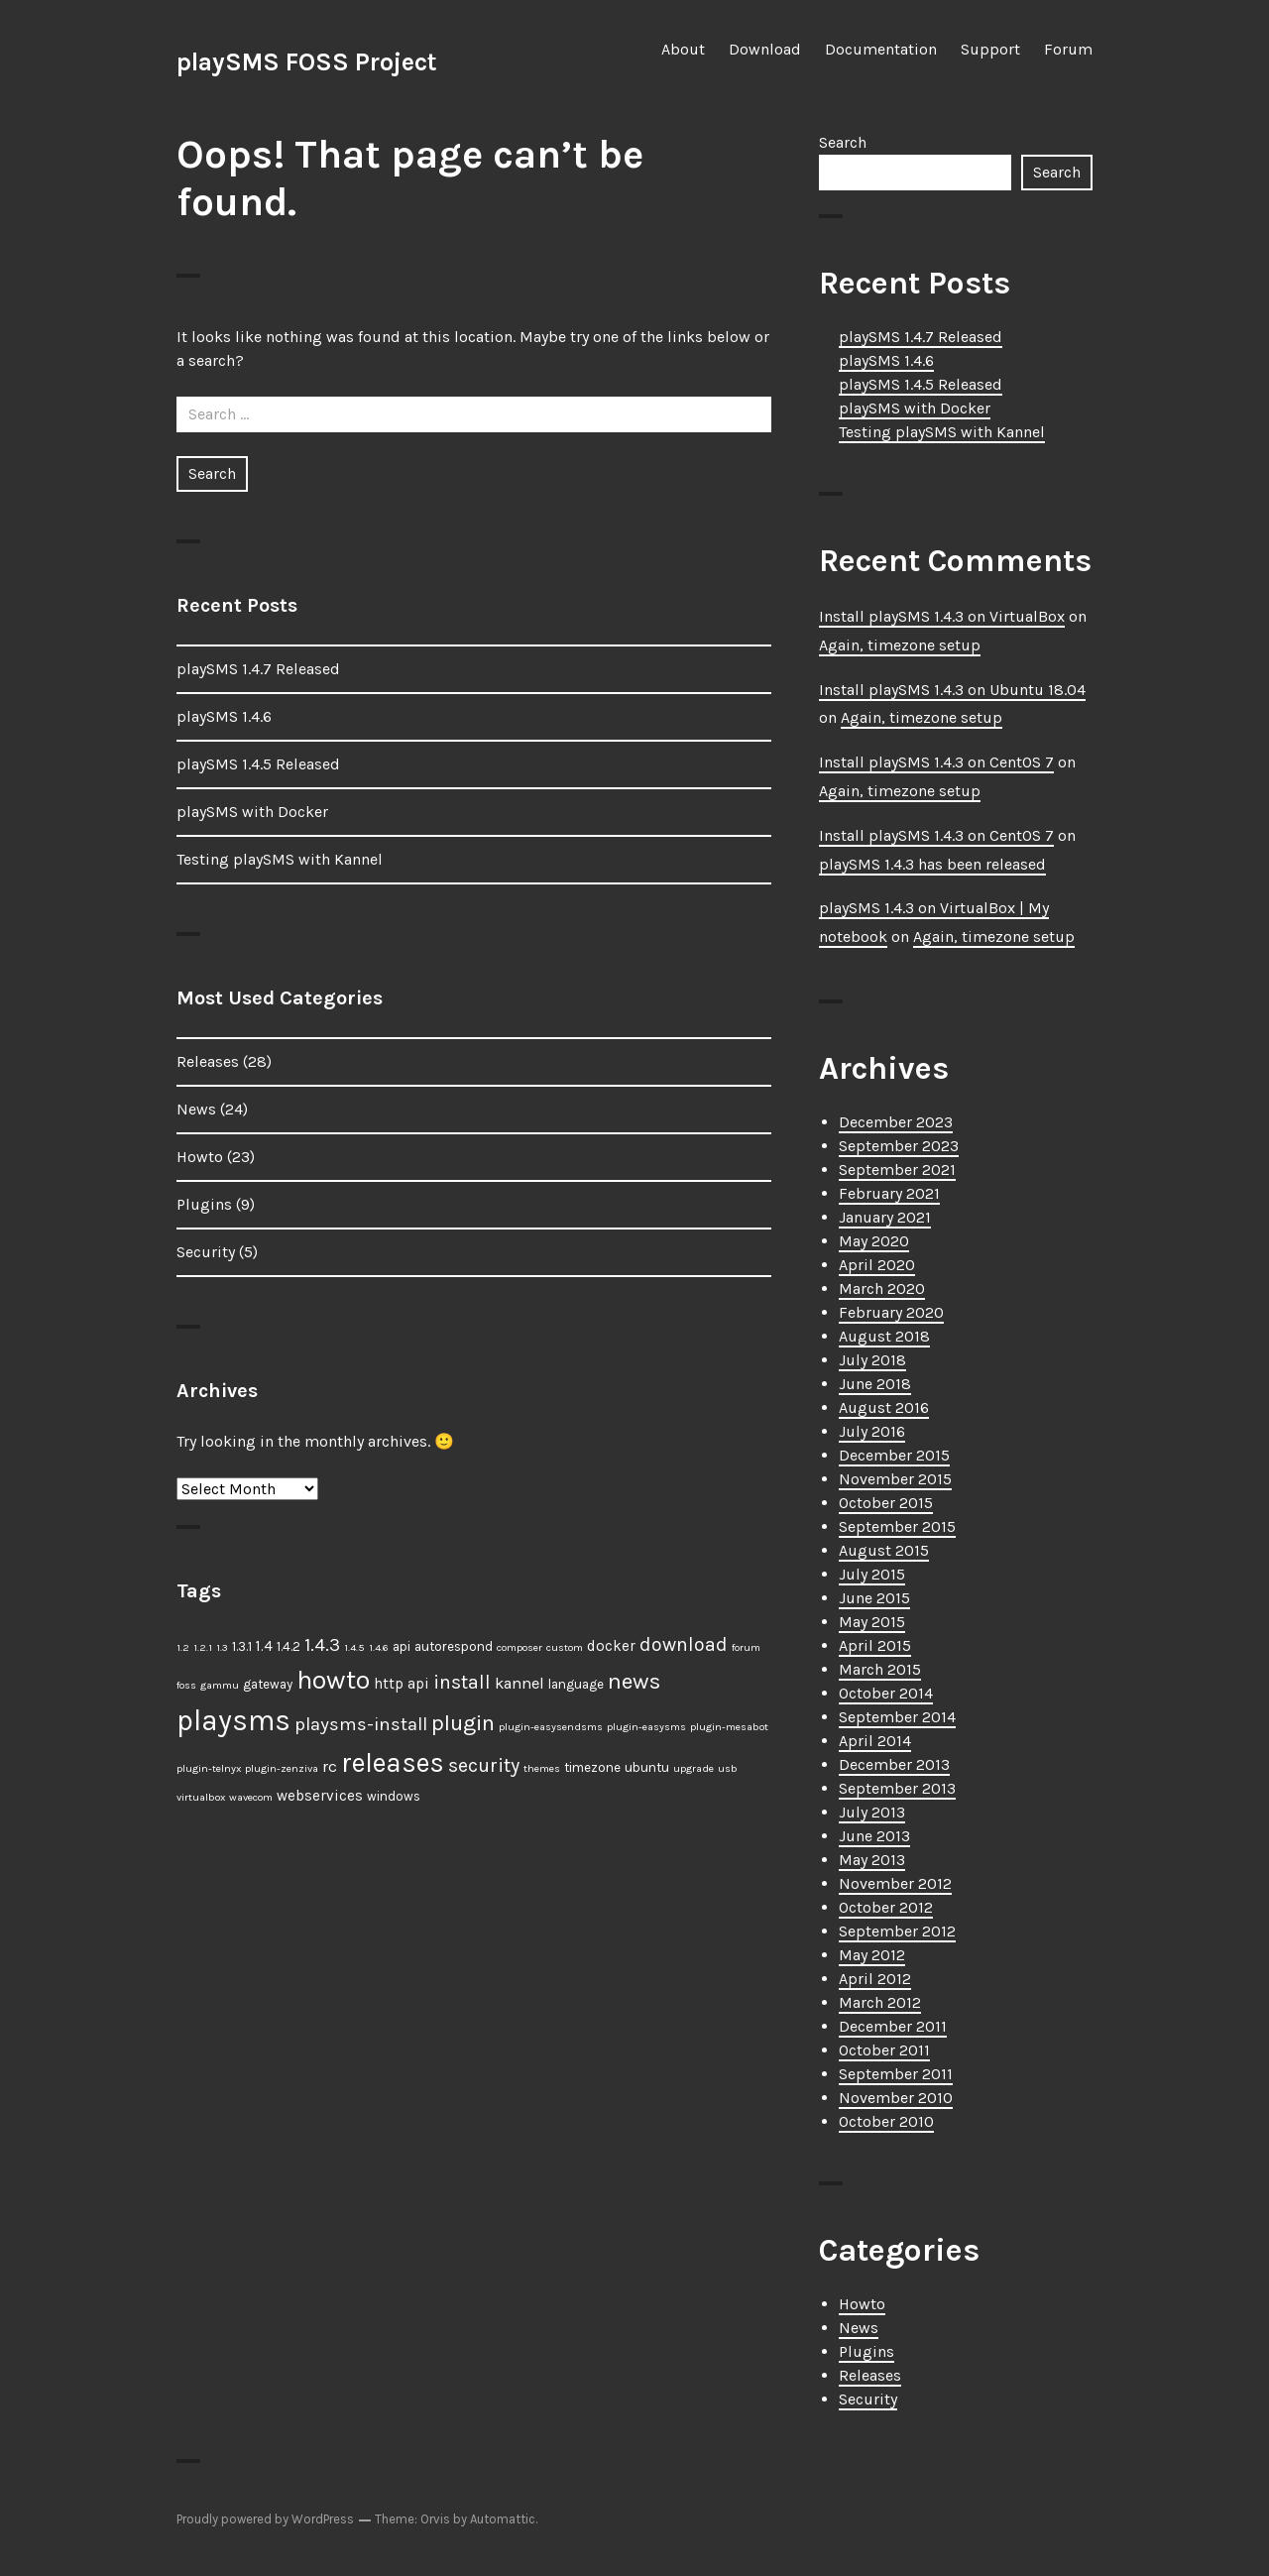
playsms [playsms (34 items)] (233, 1720)
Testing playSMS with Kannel (279, 859)
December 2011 (893, 2026)
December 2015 (894, 1455)
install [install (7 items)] (462, 1682)
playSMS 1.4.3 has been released (932, 864)
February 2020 (891, 1312)
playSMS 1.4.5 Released (258, 764)
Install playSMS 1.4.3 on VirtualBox (942, 616)
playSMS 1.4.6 (224, 716)
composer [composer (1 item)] (519, 1647)
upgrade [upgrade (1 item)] (693, 1768)
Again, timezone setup (900, 645)
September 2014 (897, 1716)
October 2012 (886, 1907)
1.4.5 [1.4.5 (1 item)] (354, 1647)
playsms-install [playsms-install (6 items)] (360, 1724)
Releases (207, 1061)
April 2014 (875, 1740)
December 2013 (894, 1764)
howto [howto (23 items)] (333, 1680)
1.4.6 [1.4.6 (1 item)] (379, 1647)
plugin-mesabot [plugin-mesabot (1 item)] (729, 1726)
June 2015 (874, 1597)
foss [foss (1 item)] (186, 1685)
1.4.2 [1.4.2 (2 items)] (288, 1646)
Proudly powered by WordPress (265, 2519)
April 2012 (875, 1978)
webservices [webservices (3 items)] (320, 1796)
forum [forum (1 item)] (746, 1647)
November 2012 (895, 1883)
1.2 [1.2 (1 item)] (182, 1647)
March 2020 (882, 1288)
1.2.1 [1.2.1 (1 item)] (202, 1647)
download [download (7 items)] (683, 1644)
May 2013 (872, 1859)
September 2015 (897, 1526)
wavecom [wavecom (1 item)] (251, 1797)
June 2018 (875, 1383)
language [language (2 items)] (576, 1684)
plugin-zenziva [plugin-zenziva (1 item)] (281, 1768)
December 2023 (896, 1121)
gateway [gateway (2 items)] (267, 1684)
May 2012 (872, 1954)
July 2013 (872, 1812)
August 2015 (884, 1550)
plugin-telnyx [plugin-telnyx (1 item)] (208, 1768)
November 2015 (895, 1478)
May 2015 (872, 1621)
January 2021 (885, 1217)
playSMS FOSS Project (306, 62)
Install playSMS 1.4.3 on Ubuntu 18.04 (952, 689)
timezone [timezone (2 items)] (592, 1767)
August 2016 (884, 1407)
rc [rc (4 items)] (329, 1766)
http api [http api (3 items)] (401, 1684)
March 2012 (880, 2002)
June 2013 (874, 1835)
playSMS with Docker (252, 811)
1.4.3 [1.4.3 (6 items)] (322, 1645)
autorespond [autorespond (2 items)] (453, 1646)
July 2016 (872, 1431)
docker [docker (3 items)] (611, 1646)
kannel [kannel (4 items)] (519, 1683)
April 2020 (877, 1264)
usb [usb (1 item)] (728, 1768)
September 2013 (897, 1788)
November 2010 (896, 2097)
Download (765, 49)
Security (205, 1251)
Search (842, 142)
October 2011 (884, 2050)
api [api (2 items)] (401, 1646)
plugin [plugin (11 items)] (463, 1722)
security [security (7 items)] (483, 1765)
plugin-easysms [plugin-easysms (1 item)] (646, 1726)
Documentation (881, 49)
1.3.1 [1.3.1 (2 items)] (242, 1646)
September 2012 (897, 1931)
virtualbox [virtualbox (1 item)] (200, 1797)
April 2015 (875, 1645)
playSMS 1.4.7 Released (258, 668)
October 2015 (886, 1502)
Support (990, 49)
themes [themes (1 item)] (541, 1768)
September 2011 (896, 2073)
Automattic (502, 2519)
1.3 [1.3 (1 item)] (222, 1647)
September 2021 (897, 1169)
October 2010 (886, 2121)
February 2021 (889, 1193)
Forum (1068, 49)
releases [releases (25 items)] (392, 1763)
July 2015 (872, 1574)
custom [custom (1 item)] (564, 1647)
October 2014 (886, 1693)
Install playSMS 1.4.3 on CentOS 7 (936, 762)
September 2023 (899, 1145)
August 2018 (884, 1336)
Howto (199, 1156)
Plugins (204, 1204)
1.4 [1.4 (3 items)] (264, 1646)
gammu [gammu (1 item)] (219, 1685)
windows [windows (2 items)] (393, 1796)
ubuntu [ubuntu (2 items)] (647, 1767)
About (683, 49)
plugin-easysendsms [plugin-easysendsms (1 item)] (551, 1726)
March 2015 (880, 1669)
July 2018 (872, 1359)
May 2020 (874, 1240)
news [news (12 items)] (634, 1681)
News (196, 1109)
